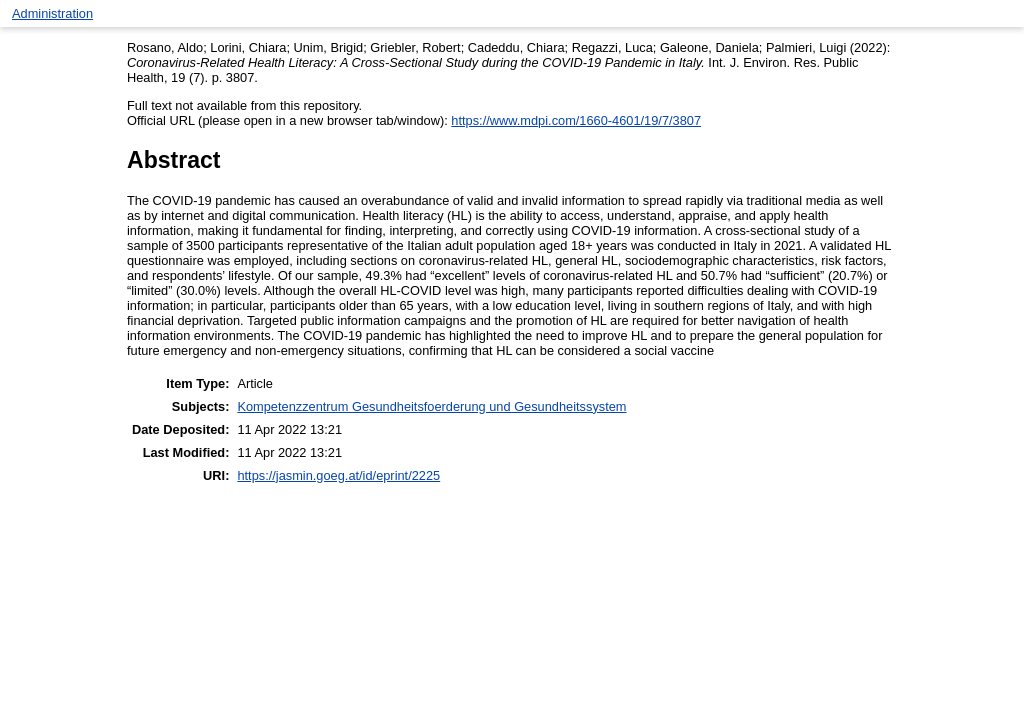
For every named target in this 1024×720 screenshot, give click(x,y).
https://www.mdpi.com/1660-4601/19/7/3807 (576, 120)
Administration (52, 13)
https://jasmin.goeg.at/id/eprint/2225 (338, 475)
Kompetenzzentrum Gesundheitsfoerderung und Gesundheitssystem (431, 406)
